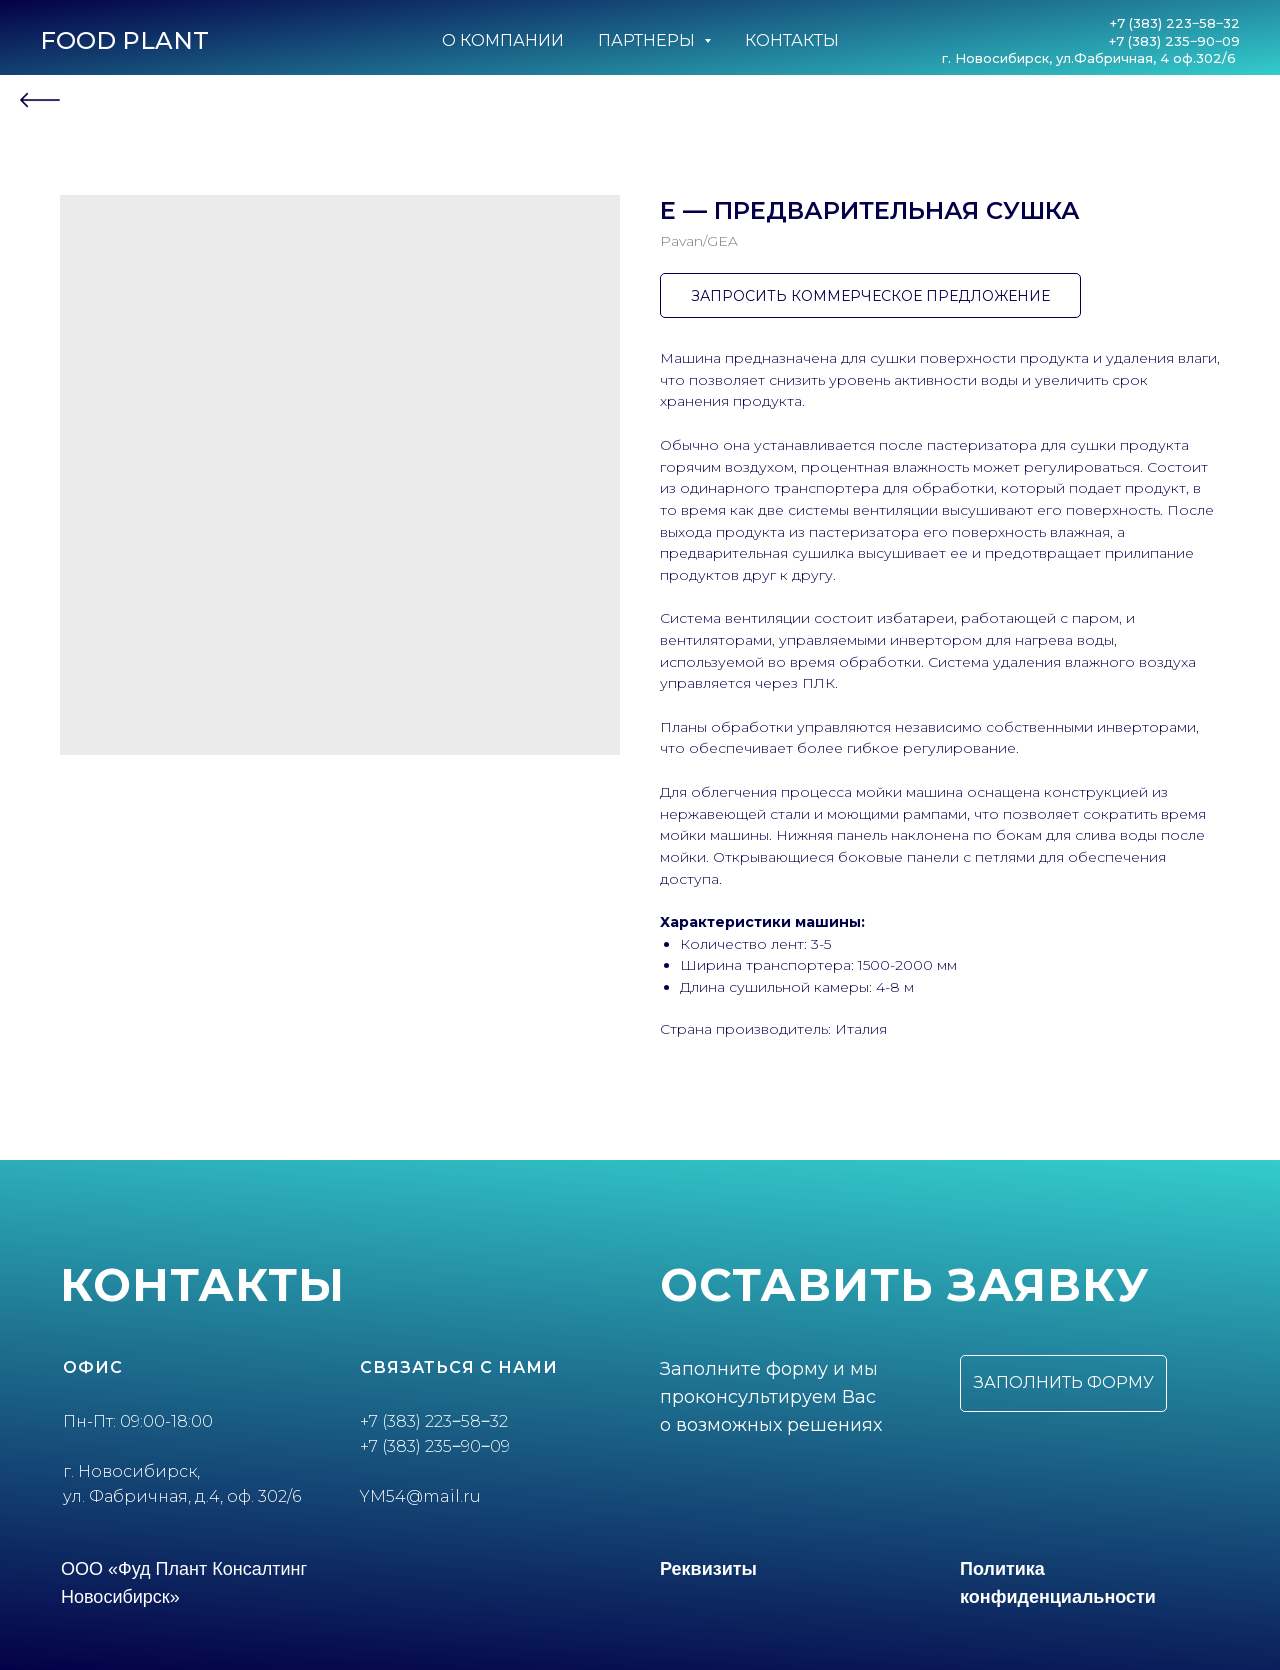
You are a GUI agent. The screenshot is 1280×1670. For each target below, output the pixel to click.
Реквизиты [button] (708, 1569)
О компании (503, 40)
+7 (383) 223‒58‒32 (1175, 23)
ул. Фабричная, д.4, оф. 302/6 (182, 1496)
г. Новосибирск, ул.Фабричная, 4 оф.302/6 (1091, 58)
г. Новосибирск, (131, 1471)
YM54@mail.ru (420, 1496)
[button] (1063, 1383)
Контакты (792, 40)
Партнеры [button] (648, 40)
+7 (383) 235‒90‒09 (1174, 41)
